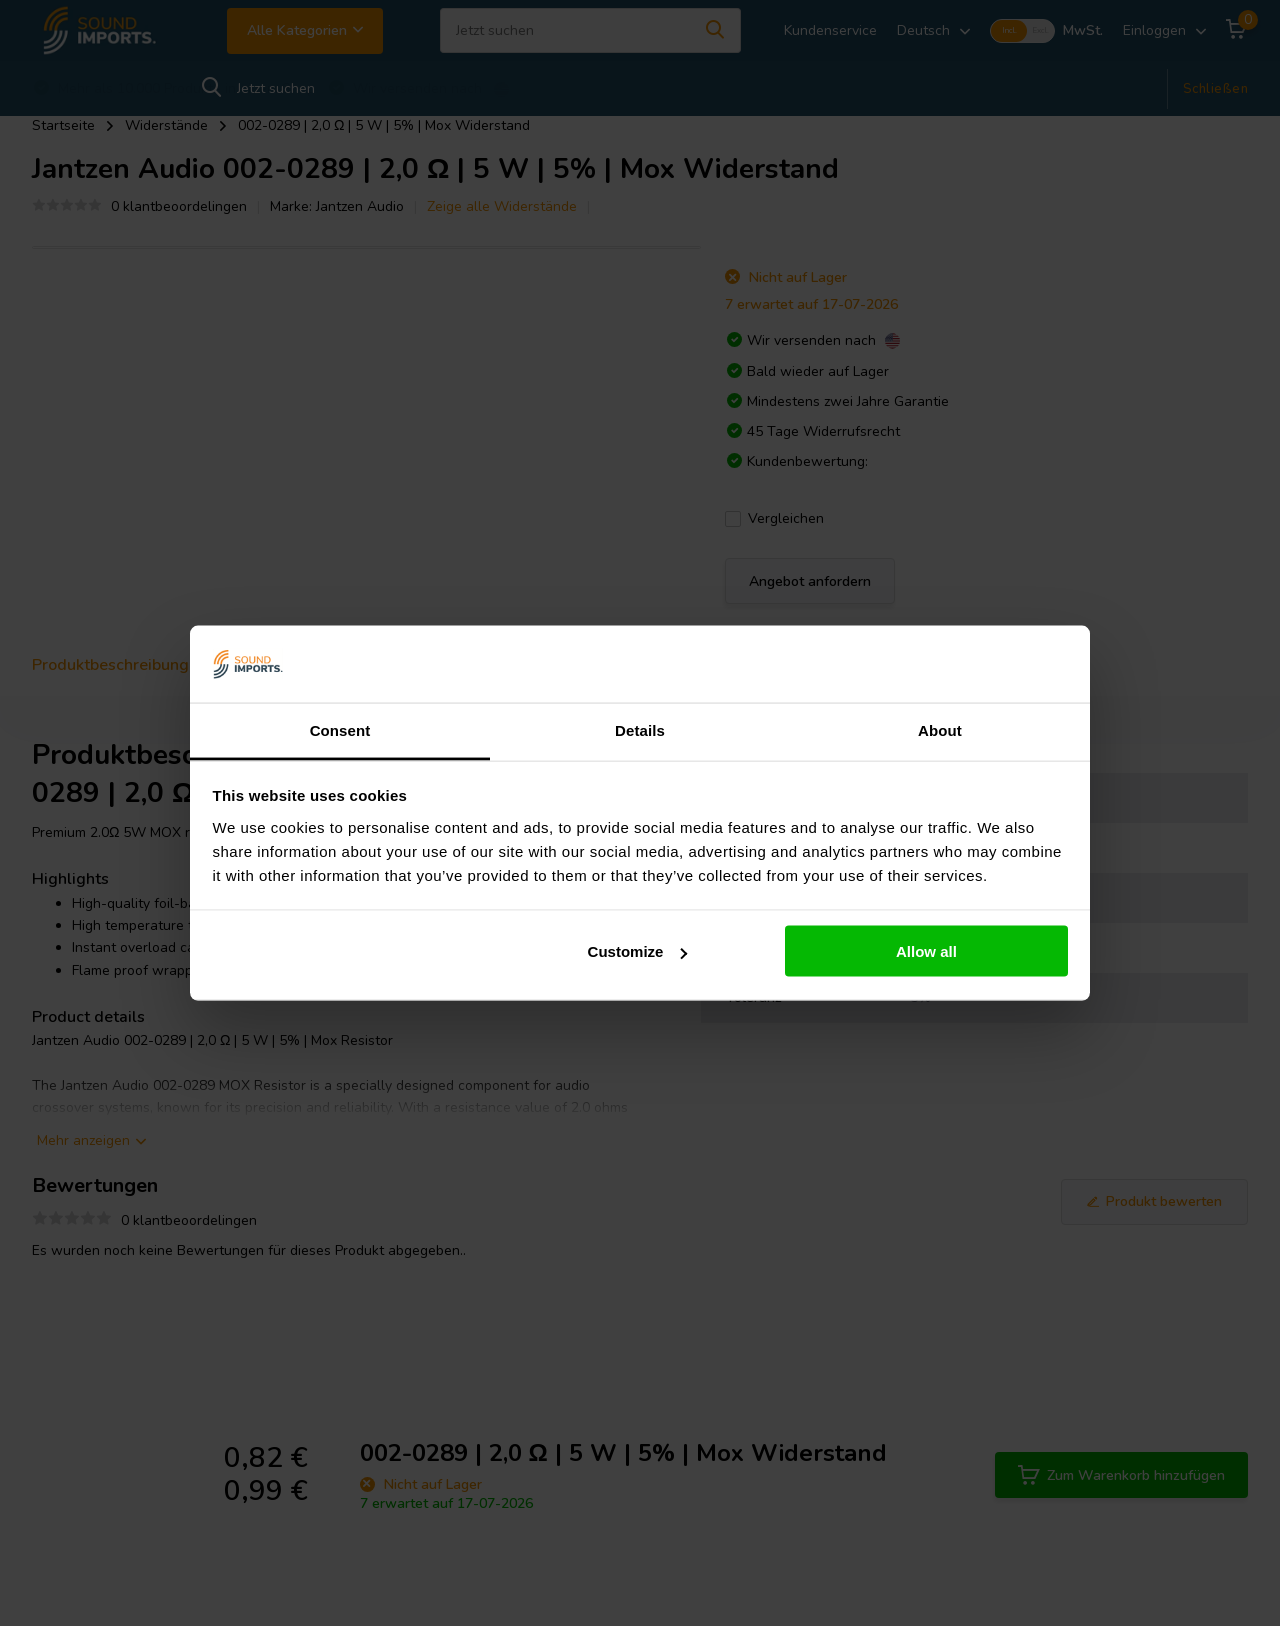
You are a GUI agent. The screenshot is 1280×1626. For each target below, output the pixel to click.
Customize (638, 951)
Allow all (926, 951)
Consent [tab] (340, 729)
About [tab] (940, 729)
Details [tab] (640, 729)
